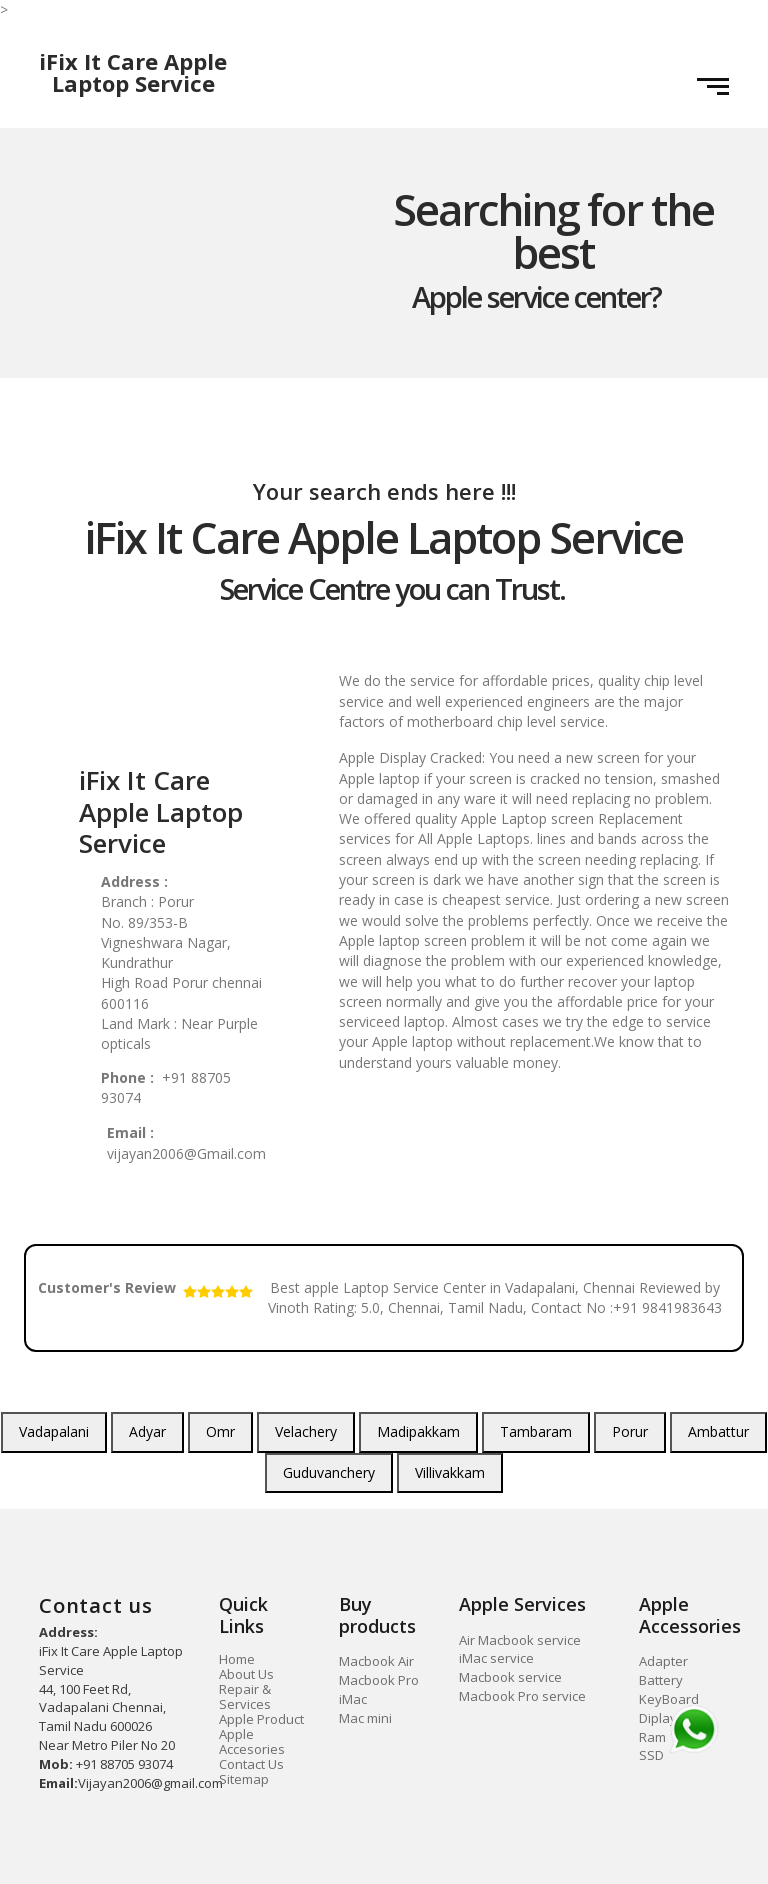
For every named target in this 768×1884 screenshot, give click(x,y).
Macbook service (510, 1677)
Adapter (663, 1661)
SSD (651, 1755)
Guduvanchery (329, 1472)
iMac (353, 1699)
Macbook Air (376, 1661)
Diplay (658, 1718)
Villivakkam (450, 1472)
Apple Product (261, 1719)
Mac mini (365, 1718)
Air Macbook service (520, 1640)
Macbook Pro (379, 1680)
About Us (246, 1674)
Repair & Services (245, 1696)
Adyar (147, 1431)
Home (237, 1659)
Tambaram (536, 1431)
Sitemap (244, 1779)
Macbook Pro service (522, 1696)
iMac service (496, 1658)
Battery (661, 1680)
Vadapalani (54, 1431)
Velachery (306, 1431)
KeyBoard (669, 1699)
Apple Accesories (252, 1741)
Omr (220, 1431)
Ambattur (718, 1431)
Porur (630, 1431)
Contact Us (251, 1764)
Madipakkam (418, 1431)
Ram (652, 1737)
